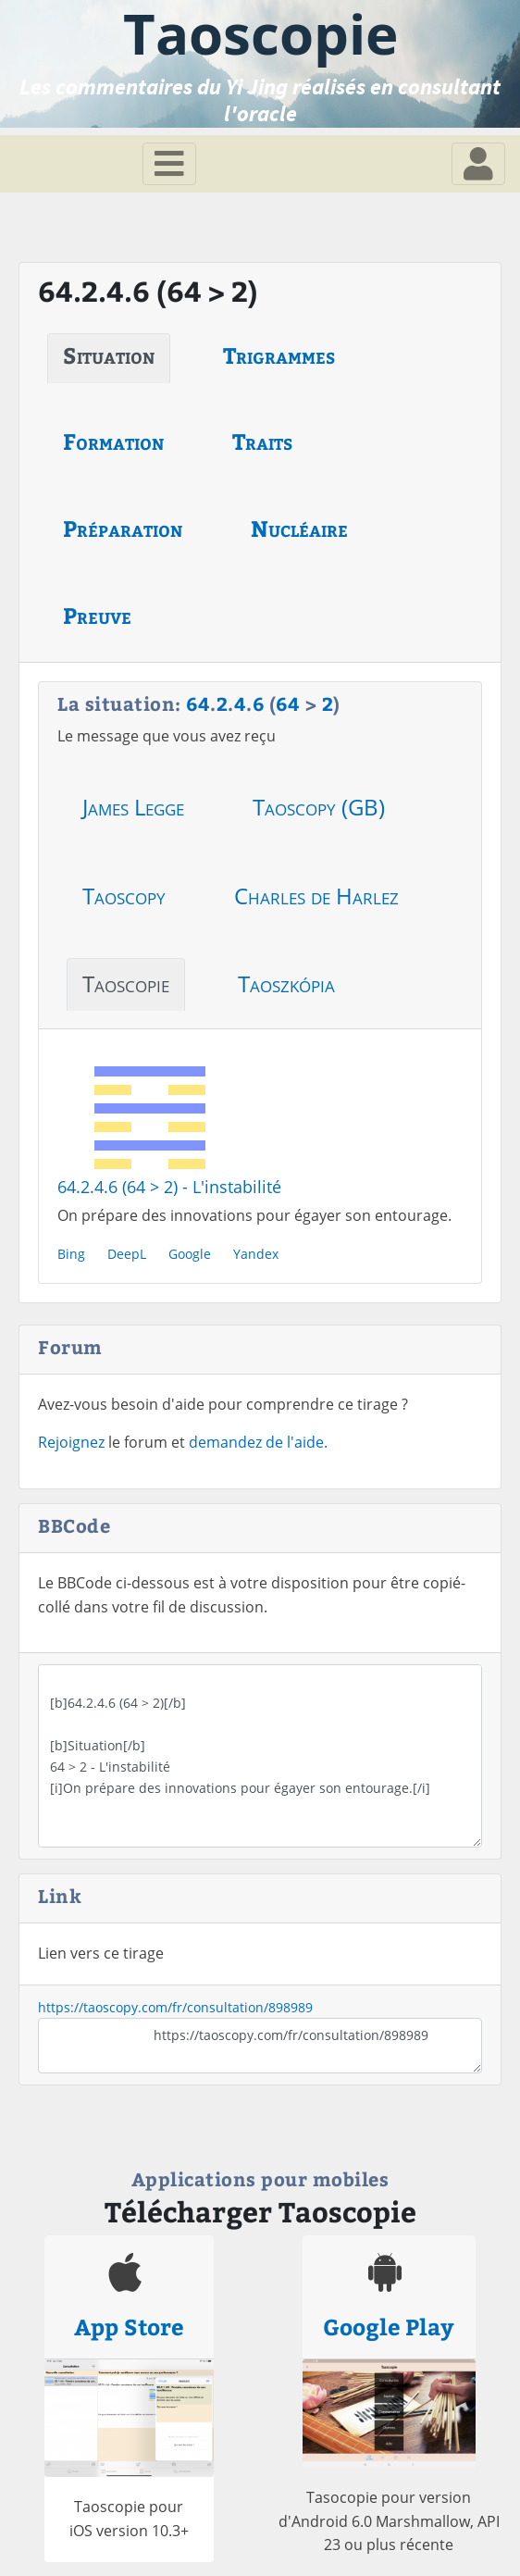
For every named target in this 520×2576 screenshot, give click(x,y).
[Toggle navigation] (169, 164)
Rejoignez (71, 1442)
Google (189, 1254)
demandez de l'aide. (258, 1442)
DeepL (126, 1254)
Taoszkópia (286, 983)
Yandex (256, 1254)
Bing (71, 1254)
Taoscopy (124, 895)
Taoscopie (125, 983)
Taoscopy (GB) (319, 806)
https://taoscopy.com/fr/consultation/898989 (175, 2007)
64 (198, 703)
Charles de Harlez (316, 895)
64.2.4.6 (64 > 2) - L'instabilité (169, 1187)
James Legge (133, 806)
